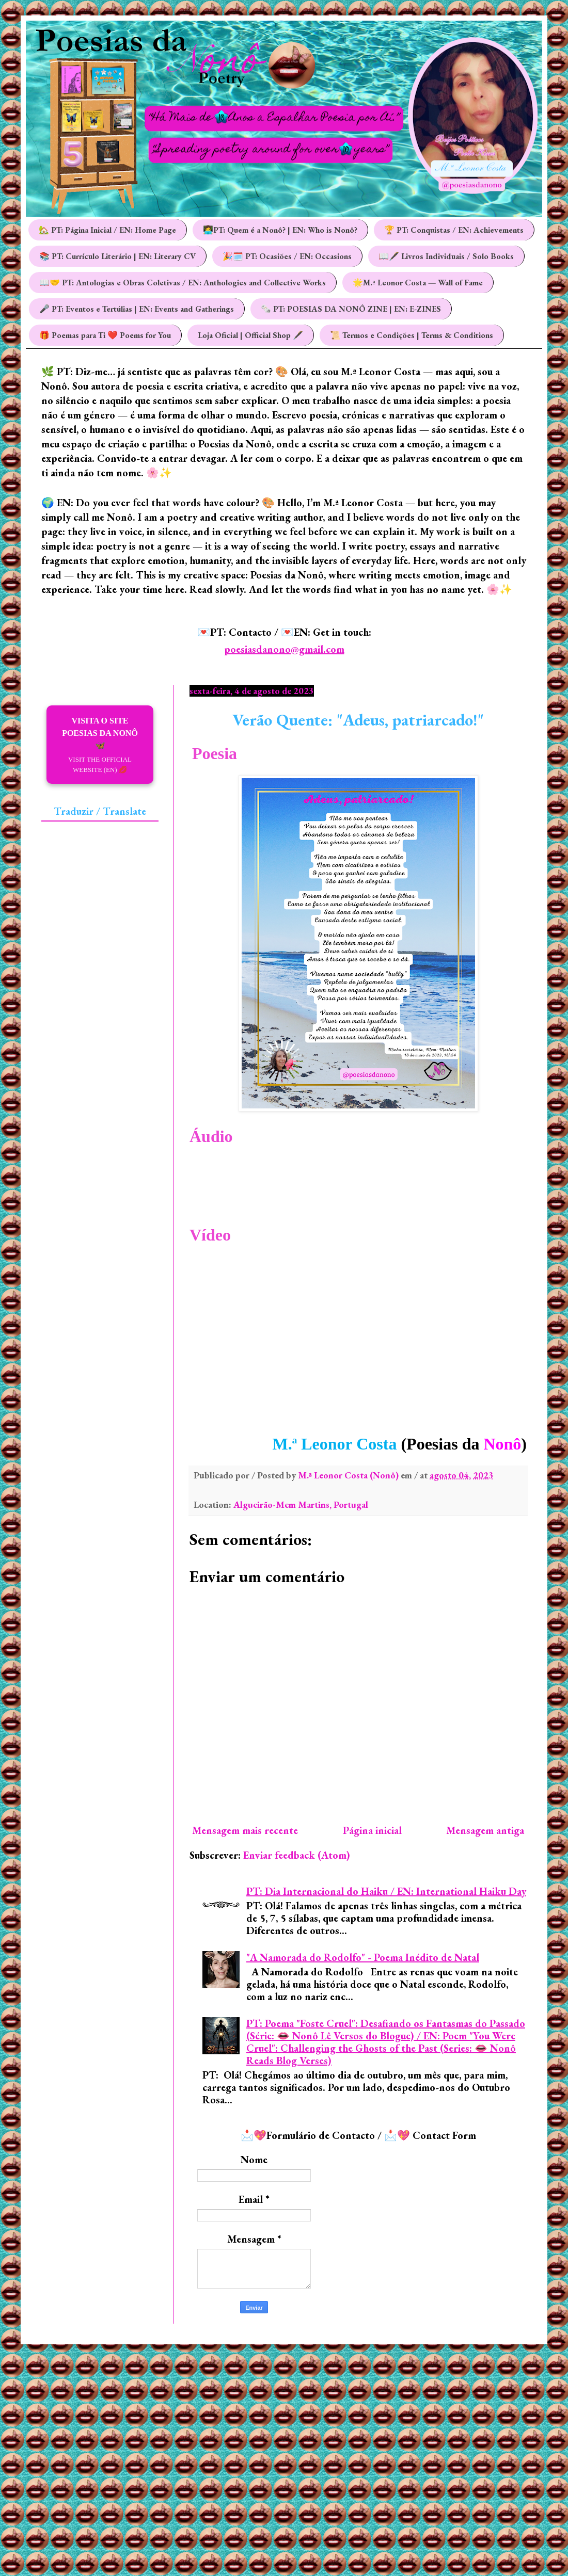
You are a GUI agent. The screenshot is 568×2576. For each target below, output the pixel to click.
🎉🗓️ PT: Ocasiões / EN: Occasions (287, 256)
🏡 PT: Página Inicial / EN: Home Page (107, 229)
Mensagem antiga (485, 1830)
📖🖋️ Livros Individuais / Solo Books (446, 256)
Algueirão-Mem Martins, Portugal (300, 1504)
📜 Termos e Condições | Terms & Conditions (411, 335)
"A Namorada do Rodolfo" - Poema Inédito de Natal (362, 1957)
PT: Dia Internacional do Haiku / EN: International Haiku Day (386, 1891)
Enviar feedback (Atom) (296, 1855)
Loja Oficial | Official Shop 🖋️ (250, 335)
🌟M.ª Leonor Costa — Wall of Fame (418, 282)
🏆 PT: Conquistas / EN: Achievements (454, 229)
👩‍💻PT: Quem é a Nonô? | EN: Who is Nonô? (280, 229)
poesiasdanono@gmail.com (284, 649)
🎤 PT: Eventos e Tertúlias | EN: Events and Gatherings (136, 308)
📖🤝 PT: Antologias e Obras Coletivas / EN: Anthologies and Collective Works (182, 282)
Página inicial (372, 1830)
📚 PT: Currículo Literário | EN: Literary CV (117, 256)
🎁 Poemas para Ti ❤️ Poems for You (105, 335)
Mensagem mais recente (245, 1830)
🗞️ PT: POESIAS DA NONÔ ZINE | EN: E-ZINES (351, 308)
